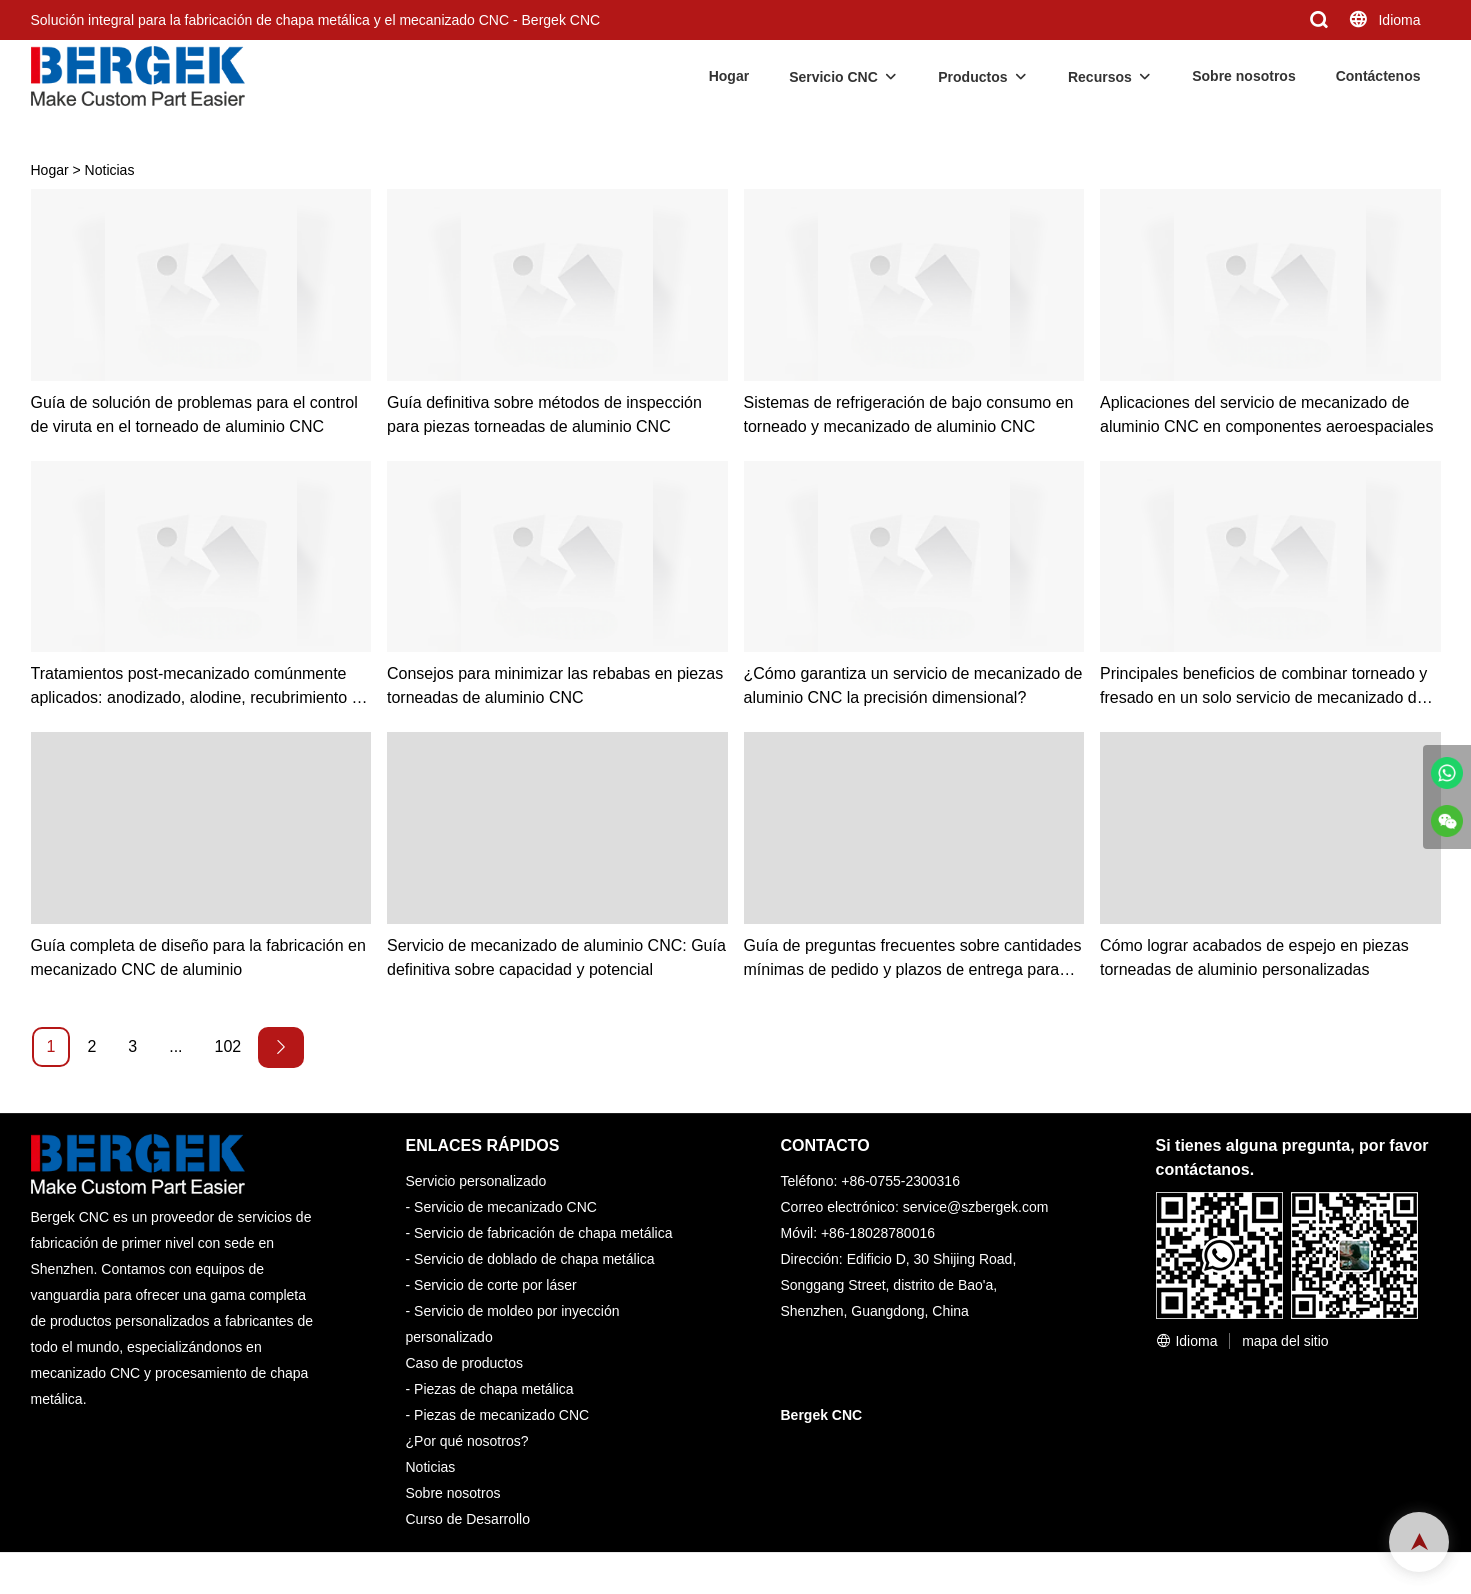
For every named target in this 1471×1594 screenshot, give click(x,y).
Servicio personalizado (476, 1181)
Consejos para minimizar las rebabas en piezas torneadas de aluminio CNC (555, 685)
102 (228, 1046)
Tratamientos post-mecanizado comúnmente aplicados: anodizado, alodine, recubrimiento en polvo (200, 687)
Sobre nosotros (1243, 76)
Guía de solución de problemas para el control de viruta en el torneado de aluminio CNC (194, 414)
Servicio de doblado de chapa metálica (534, 1259)
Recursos (1100, 77)
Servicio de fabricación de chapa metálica (543, 1233)
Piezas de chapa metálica (494, 1389)
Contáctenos (1378, 76)
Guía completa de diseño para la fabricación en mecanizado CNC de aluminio (198, 957)
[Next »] (281, 1047)
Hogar (729, 76)
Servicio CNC (833, 77)
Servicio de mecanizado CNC (505, 1207)
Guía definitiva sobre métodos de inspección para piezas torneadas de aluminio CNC (544, 414)
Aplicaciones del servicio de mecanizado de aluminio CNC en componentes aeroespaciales (1267, 414)
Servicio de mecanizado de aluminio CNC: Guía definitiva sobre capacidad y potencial (556, 957)
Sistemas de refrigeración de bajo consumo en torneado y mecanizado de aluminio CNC (909, 414)
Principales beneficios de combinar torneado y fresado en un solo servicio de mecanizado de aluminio (1263, 687)
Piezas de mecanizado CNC (501, 1415)
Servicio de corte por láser (495, 1285)
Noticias (110, 170)
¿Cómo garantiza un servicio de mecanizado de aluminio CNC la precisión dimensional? (913, 685)
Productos (972, 77)
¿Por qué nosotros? (467, 1441)
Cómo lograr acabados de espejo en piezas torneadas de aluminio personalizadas (1254, 957)
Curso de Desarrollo (468, 1519)
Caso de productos (465, 1363)
